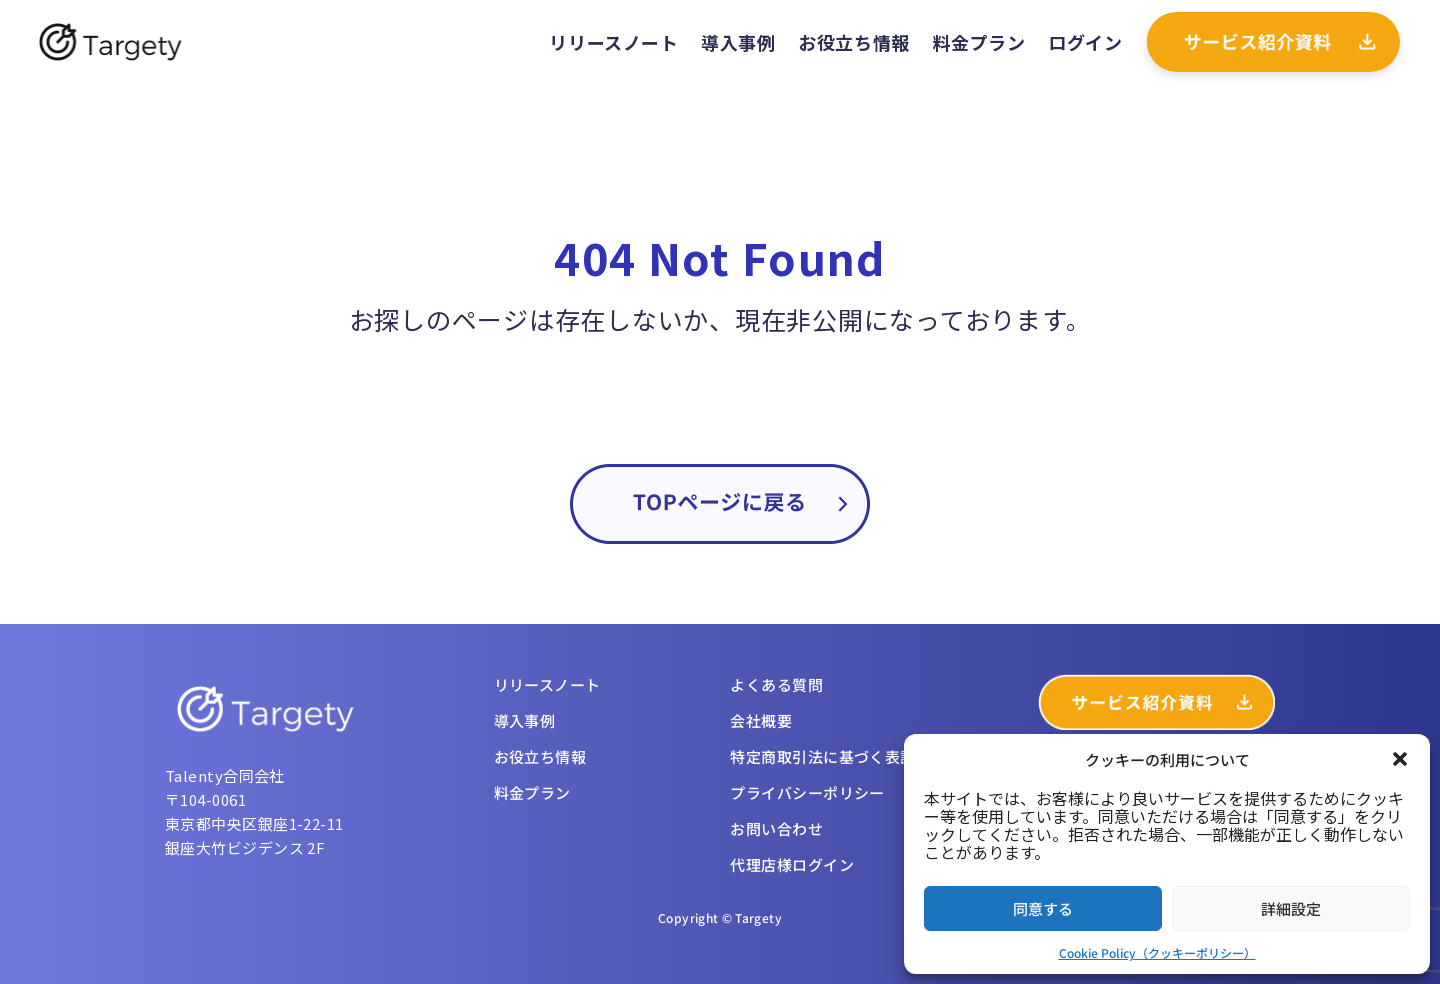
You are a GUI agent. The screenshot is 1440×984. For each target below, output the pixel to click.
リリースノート (613, 42)
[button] (1400, 759)
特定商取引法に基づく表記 (822, 756)
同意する (1043, 908)
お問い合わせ (776, 828)
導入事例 (738, 42)
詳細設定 (1291, 908)
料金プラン (979, 42)
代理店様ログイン (792, 864)
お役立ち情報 (853, 42)
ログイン (1085, 42)
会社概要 (761, 720)
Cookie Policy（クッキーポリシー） (1157, 952)
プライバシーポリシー (807, 792)
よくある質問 (776, 684)
